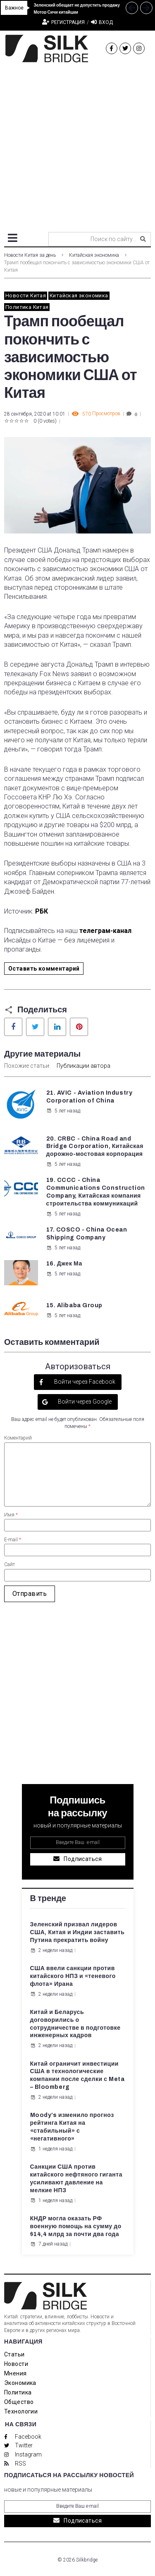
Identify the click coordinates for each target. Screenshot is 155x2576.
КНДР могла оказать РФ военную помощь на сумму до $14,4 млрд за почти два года (76, 2226)
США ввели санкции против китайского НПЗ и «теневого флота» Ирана (73, 1976)
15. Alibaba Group (74, 1305)
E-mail (12, 1540)
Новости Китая (25, 295)
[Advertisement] (77, 144)
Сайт (9, 1564)
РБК (41, 911)
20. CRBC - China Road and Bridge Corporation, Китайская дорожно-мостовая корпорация (94, 1147)
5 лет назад (63, 1111)
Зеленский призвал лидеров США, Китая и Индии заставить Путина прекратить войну (77, 1932)
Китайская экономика (94, 255)
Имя (11, 1515)
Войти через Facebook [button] (84, 1381)
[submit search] (143, 239)
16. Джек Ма (64, 1263)
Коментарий (18, 1438)
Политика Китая (26, 307)
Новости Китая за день (30, 255)
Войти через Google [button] (84, 1401)
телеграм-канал (105, 931)
